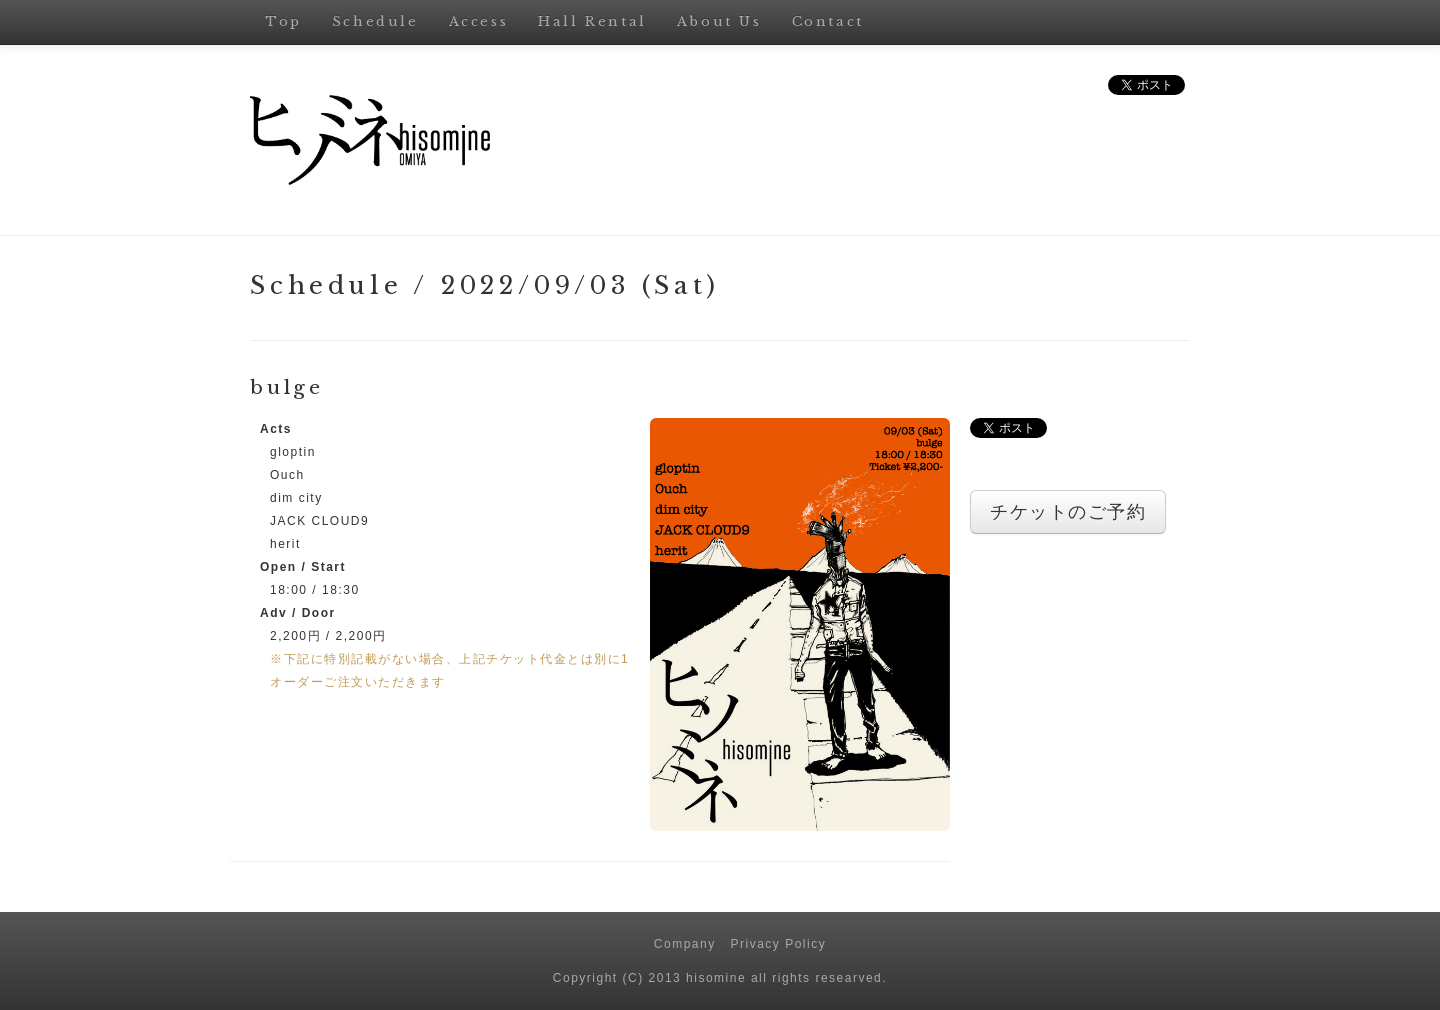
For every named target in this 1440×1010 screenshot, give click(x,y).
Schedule (375, 21)
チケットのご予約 (1068, 512)
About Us (719, 21)
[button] (800, 624)
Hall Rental (592, 21)
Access (479, 21)
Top (283, 21)
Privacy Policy (779, 944)
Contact (828, 21)
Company (685, 944)
